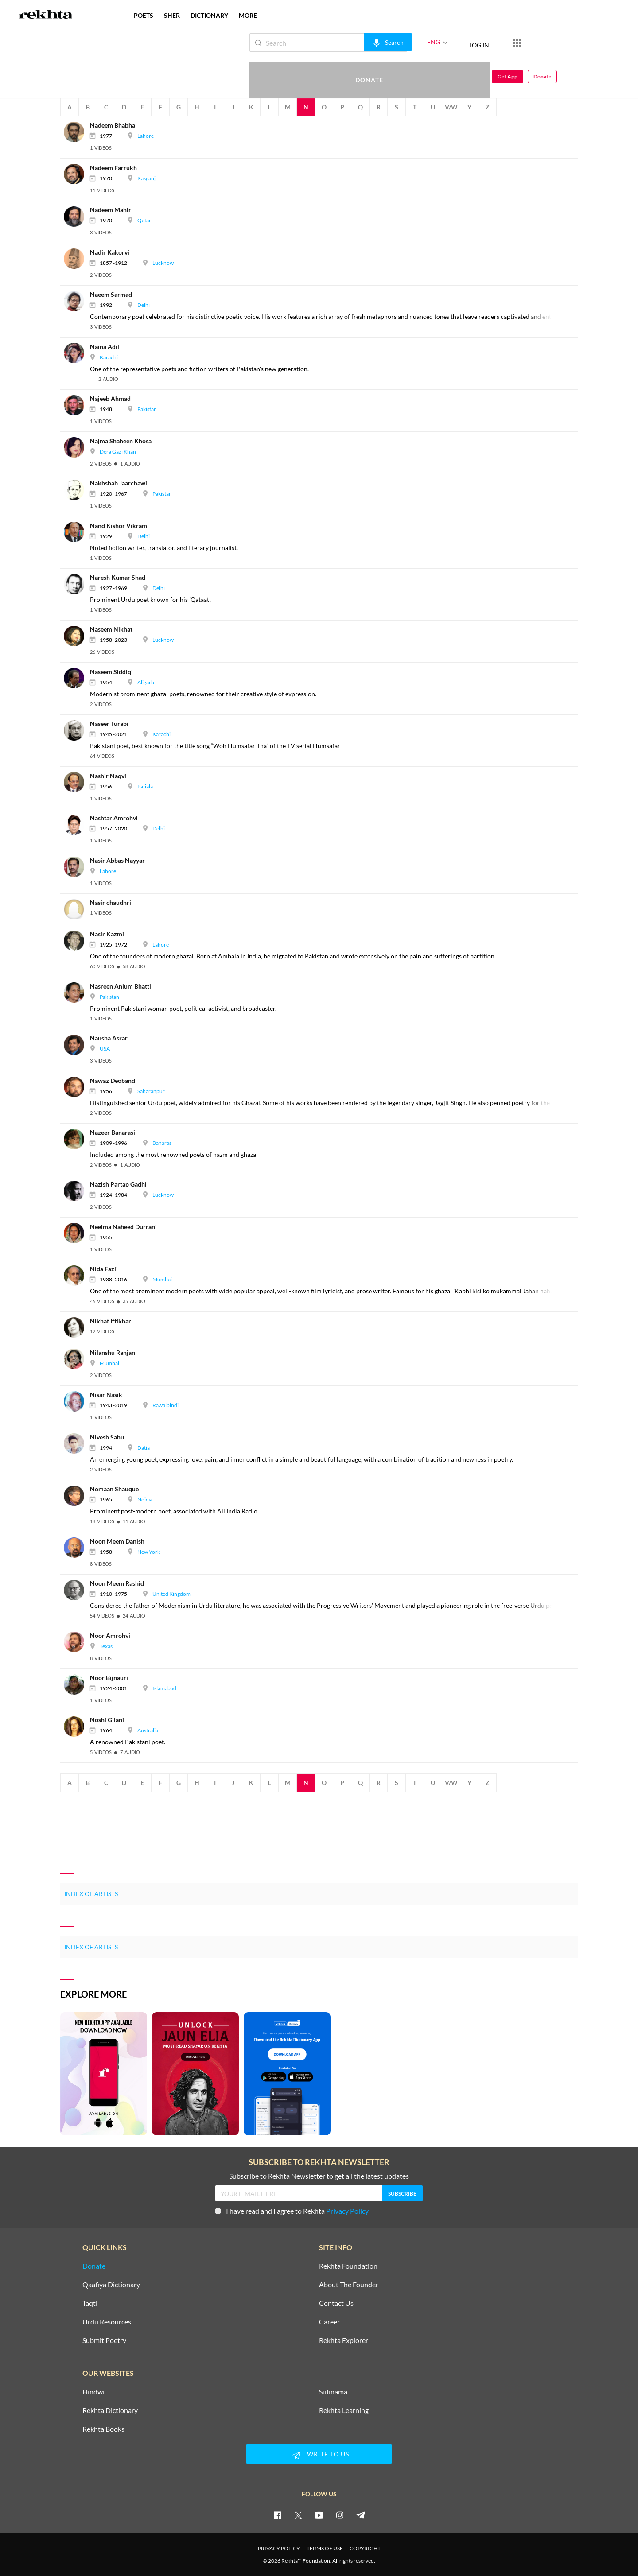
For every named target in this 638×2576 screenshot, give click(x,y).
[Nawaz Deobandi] (76, 1086)
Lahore (145, 135)
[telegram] (361, 2515)
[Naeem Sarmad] (76, 300)
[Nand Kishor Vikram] (76, 531)
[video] (101, 147)
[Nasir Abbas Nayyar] (76, 866)
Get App (581, 42)
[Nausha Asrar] (76, 1043)
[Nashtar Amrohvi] (76, 823)
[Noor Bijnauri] (76, 1683)
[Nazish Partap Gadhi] (76, 1190)
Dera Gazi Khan (118, 451)
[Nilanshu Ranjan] (76, 1358)
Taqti (89, 2303)
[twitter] (298, 2515)
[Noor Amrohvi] (76, 1641)
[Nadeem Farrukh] (76, 173)
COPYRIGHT (365, 2548)
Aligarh (145, 682)
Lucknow (163, 263)
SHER (172, 15)
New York (148, 1551)
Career (329, 2321)
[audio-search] (358, 42)
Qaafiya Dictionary (111, 2284)
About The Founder (348, 2284)
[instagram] (340, 2515)
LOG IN (449, 42)
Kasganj (146, 178)
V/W (451, 107)
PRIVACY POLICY (279, 2548)
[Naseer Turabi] (76, 729)
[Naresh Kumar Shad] (76, 583)
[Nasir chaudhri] (76, 908)
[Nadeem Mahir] (76, 215)
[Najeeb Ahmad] (76, 404)
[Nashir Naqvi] (76, 781)
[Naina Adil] (76, 352)
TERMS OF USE (325, 2548)
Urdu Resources (106, 2321)
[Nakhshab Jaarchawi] (76, 489)
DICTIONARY (209, 15)
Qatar (144, 220)
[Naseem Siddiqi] (76, 677)
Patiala (145, 786)
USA (105, 1048)
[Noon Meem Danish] (76, 1547)
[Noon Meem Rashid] (76, 1589)
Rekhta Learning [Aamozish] (344, 2410)
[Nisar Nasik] (76, 1400)
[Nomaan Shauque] (76, 1494)
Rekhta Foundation (348, 2266)
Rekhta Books (103, 2428)
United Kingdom (171, 1594)
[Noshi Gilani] (76, 1726)
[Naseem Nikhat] (76, 635)
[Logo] (45, 15)
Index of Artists (91, 1893)
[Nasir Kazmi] (76, 939)
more (248, 15)
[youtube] (319, 2515)
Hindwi (93, 2391)
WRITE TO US (319, 2455)
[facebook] (277, 2515)
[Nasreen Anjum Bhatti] (76, 992)
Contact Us (336, 2303)
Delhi (143, 305)
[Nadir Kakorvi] (76, 258)
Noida (144, 1499)
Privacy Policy (347, 2211)
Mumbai (162, 1279)
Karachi (109, 357)
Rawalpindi (165, 1405)
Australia (147, 1730)
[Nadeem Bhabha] (76, 131)
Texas (106, 1646)
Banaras (161, 1143)
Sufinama (333, 2391)
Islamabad (164, 1688)
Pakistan (147, 409)
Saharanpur (151, 1091)
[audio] (108, 378)
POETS (143, 15)
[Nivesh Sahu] (76, 1443)
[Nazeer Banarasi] (76, 1138)
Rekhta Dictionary (110, 2410)
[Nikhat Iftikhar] (76, 1327)
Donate (534, 42)
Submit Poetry (104, 2340)
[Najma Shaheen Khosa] (76, 446)
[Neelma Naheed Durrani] (76, 1232)
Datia (143, 1447)
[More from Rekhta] (487, 42)
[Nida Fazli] (76, 1274)
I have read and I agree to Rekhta (292, 2211)
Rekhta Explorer (343, 2340)
